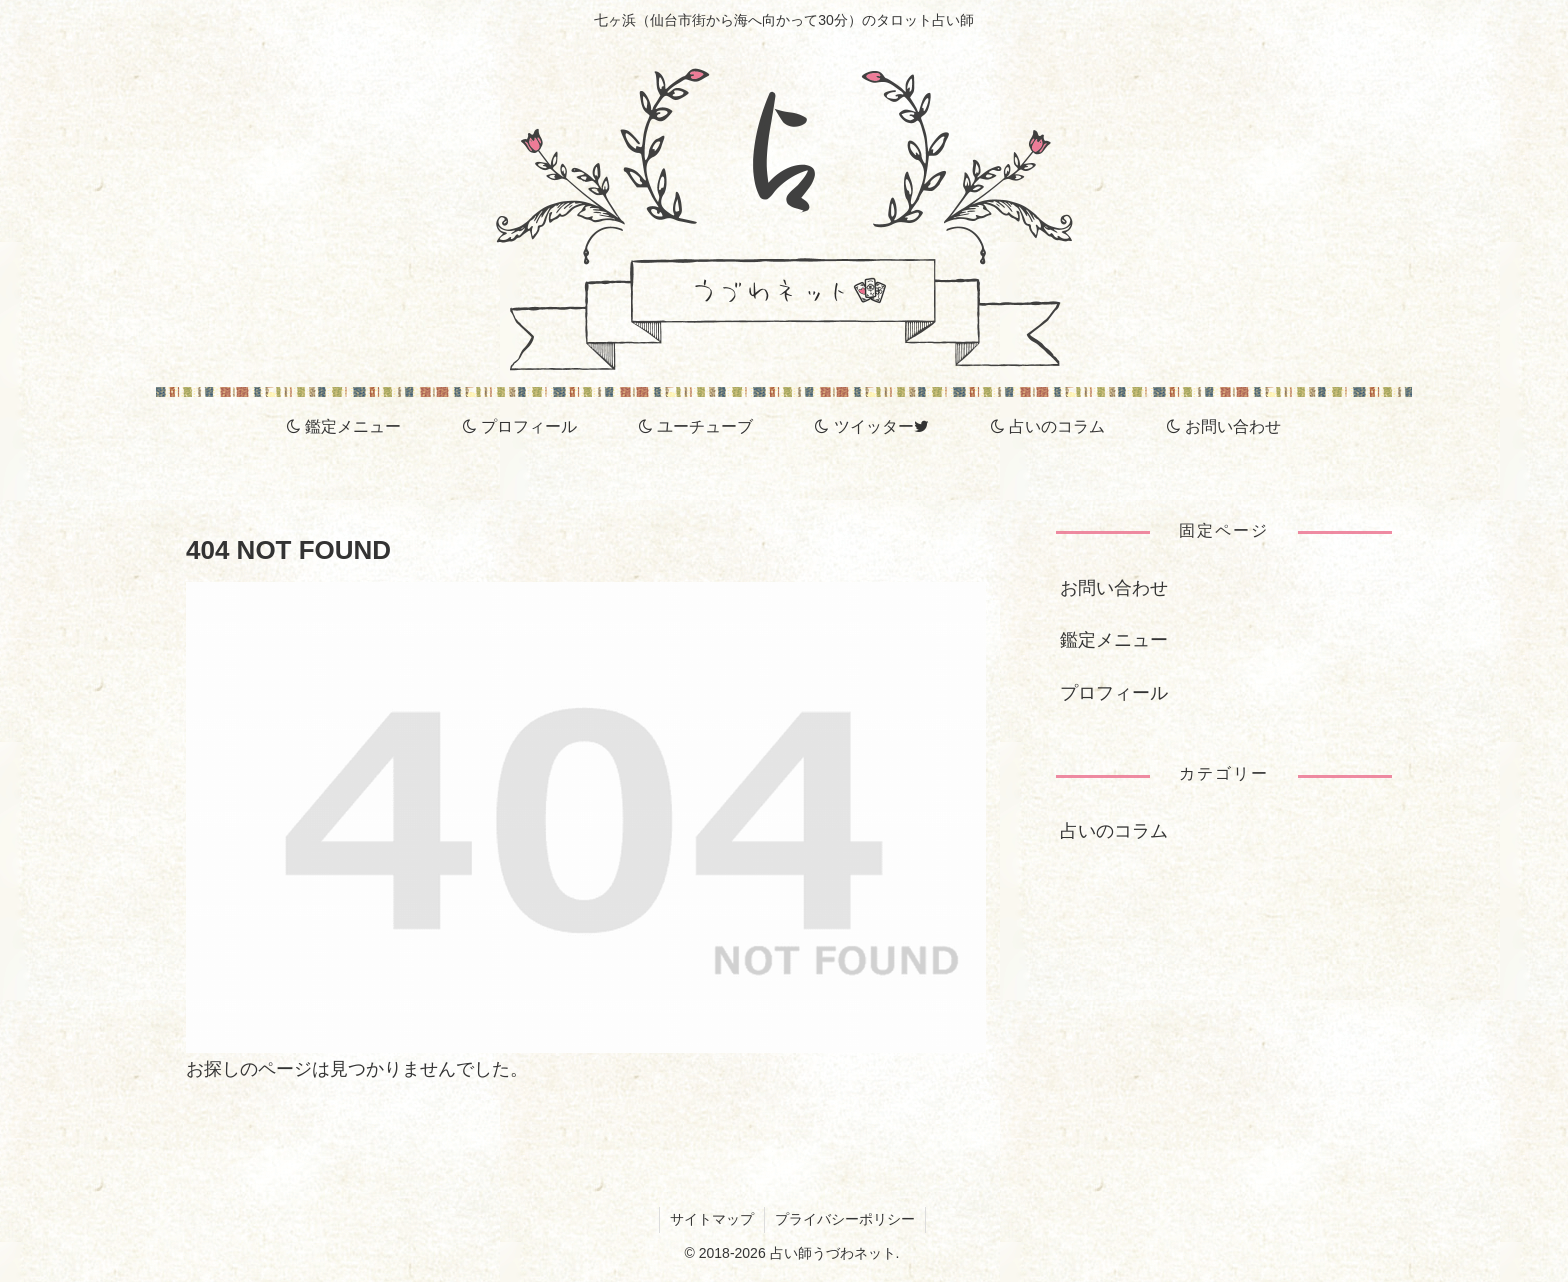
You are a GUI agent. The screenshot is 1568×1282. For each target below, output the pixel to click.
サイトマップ (712, 1219)
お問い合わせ (1114, 588)
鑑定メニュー (1114, 640)
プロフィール (1114, 693)
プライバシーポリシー (845, 1219)
